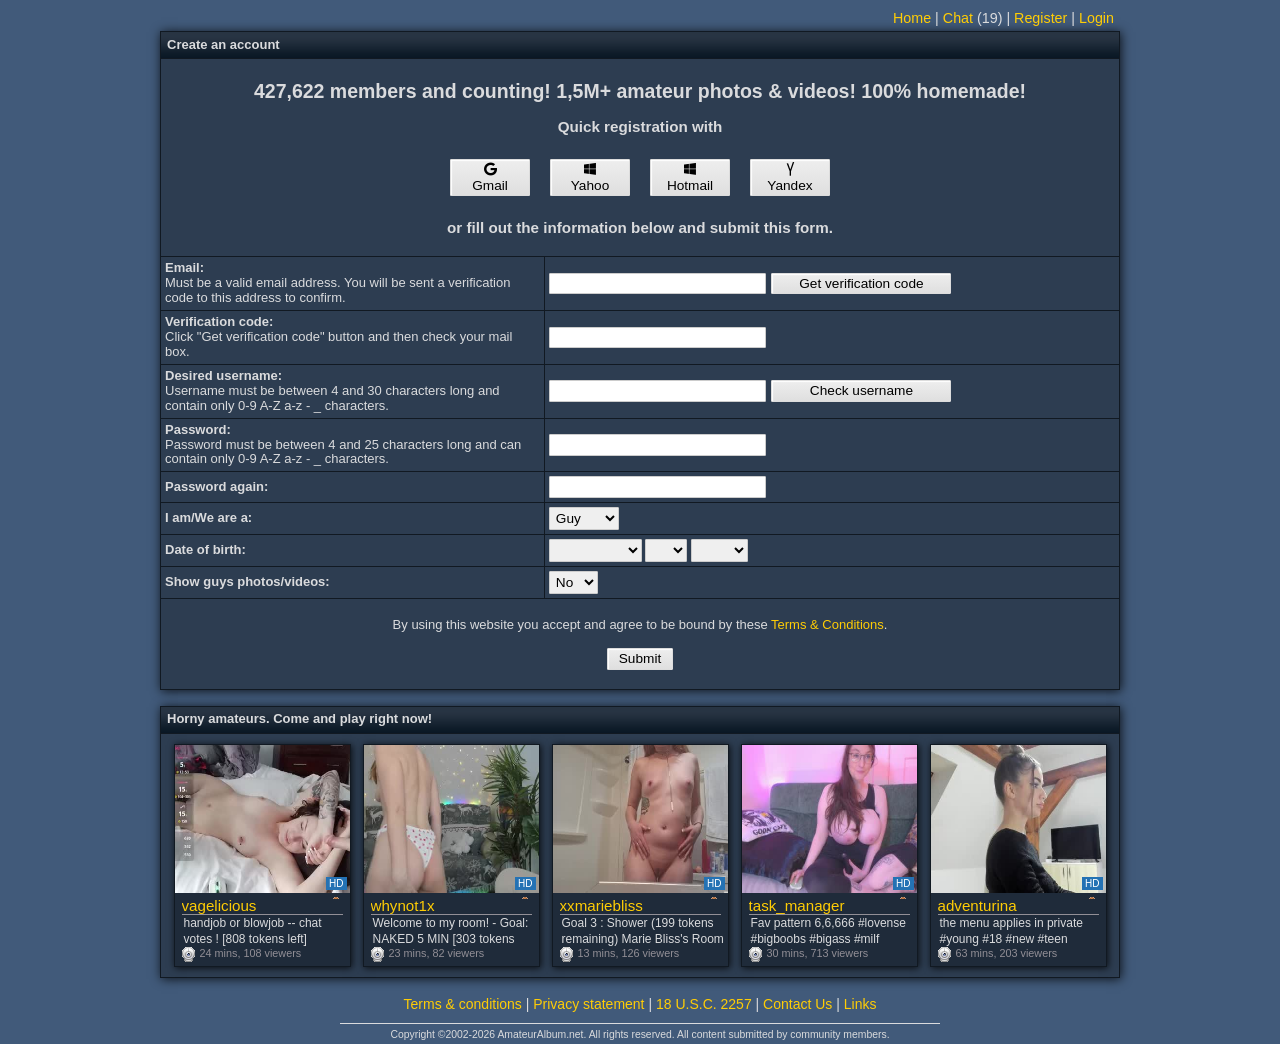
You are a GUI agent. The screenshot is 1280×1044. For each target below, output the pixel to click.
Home (912, 18)
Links (860, 1004)
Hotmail (690, 178)
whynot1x (403, 905)
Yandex (789, 178)
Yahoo (590, 178)
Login (1096, 18)
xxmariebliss (601, 905)
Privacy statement (588, 1004)
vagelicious (219, 905)
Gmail (490, 178)
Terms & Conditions (827, 624)
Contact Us (797, 1004)
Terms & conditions (463, 1004)
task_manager (797, 905)
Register (1040, 18)
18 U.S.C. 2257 (704, 1004)
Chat (958, 18)
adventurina (977, 905)
